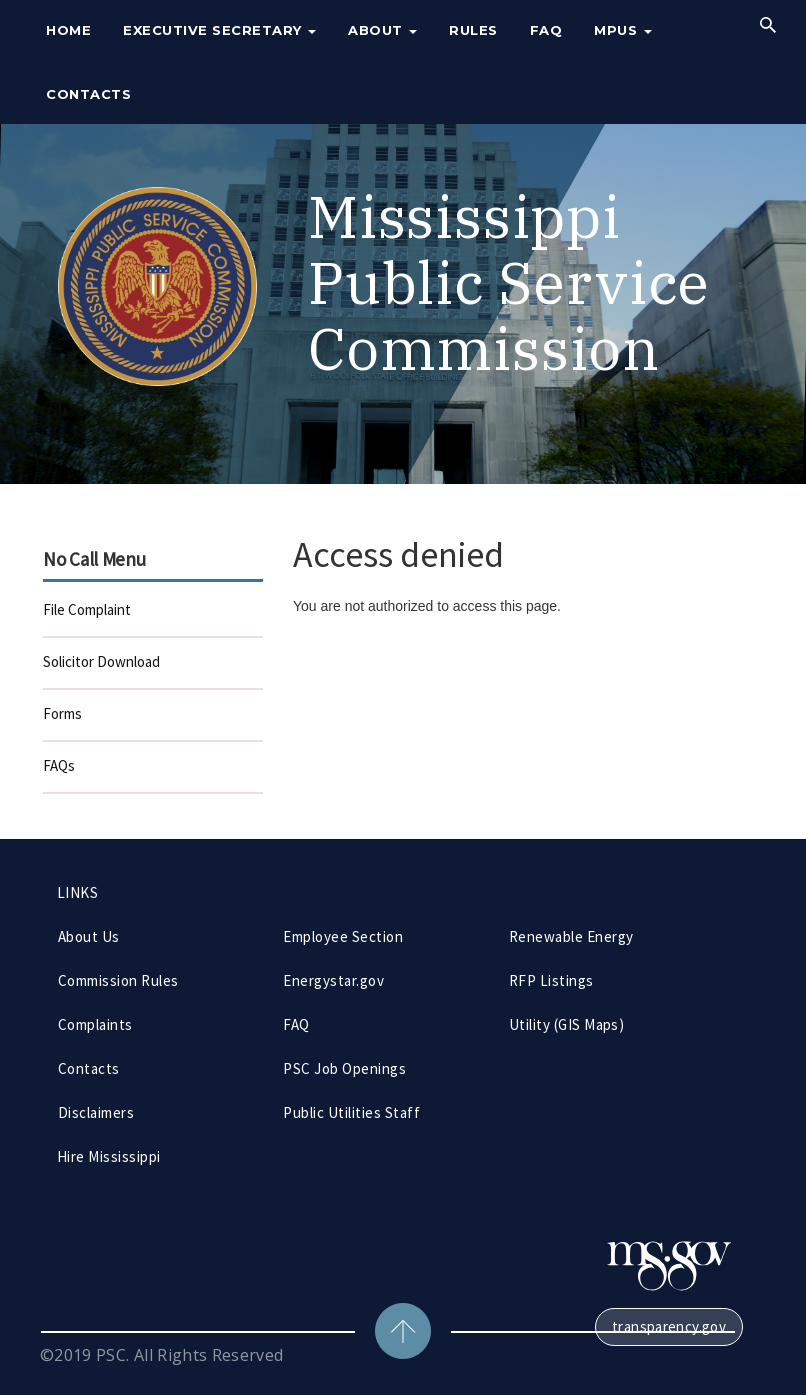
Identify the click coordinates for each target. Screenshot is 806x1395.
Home (68, 30)
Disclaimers (96, 1112)
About (382, 30)
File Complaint (87, 609)
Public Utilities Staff (351, 1112)
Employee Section (343, 936)
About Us (89, 936)
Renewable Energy (571, 936)
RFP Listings (551, 980)
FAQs (59, 765)
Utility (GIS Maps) (567, 1024)
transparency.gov (669, 1326)
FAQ (546, 30)
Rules (473, 30)
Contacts (88, 94)
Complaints (95, 1024)
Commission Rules (118, 980)
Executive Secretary (219, 30)
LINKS (77, 892)
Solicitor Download (101, 661)
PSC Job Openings (344, 1068)
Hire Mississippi (109, 1156)
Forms (62, 713)
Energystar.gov (333, 980)
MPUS (623, 30)
